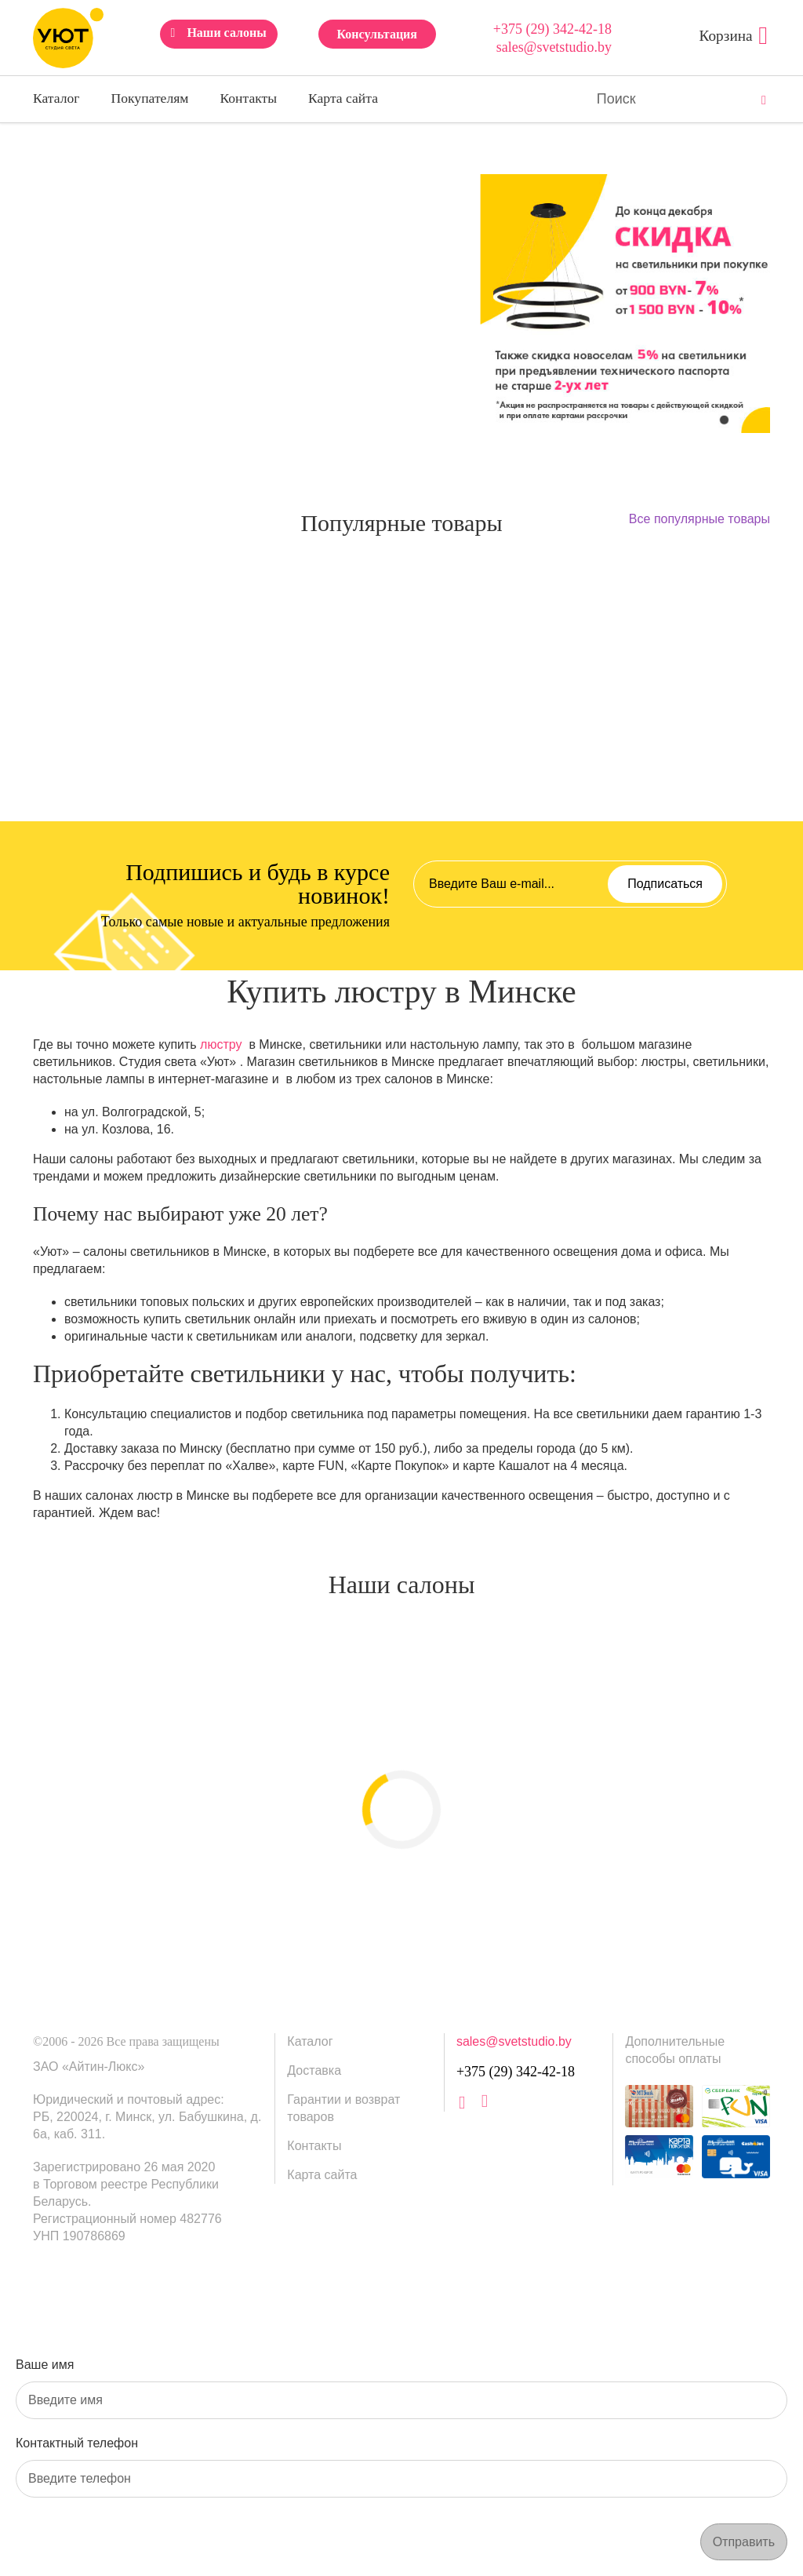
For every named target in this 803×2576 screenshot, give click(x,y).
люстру (221, 1044)
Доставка (314, 2070)
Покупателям (150, 98)
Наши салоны (226, 32)
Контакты (248, 98)
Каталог (56, 98)
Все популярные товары (699, 519)
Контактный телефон (77, 2443)
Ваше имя (45, 2364)
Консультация (376, 34)
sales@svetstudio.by (554, 47)
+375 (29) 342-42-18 (552, 29)
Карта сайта (343, 98)
